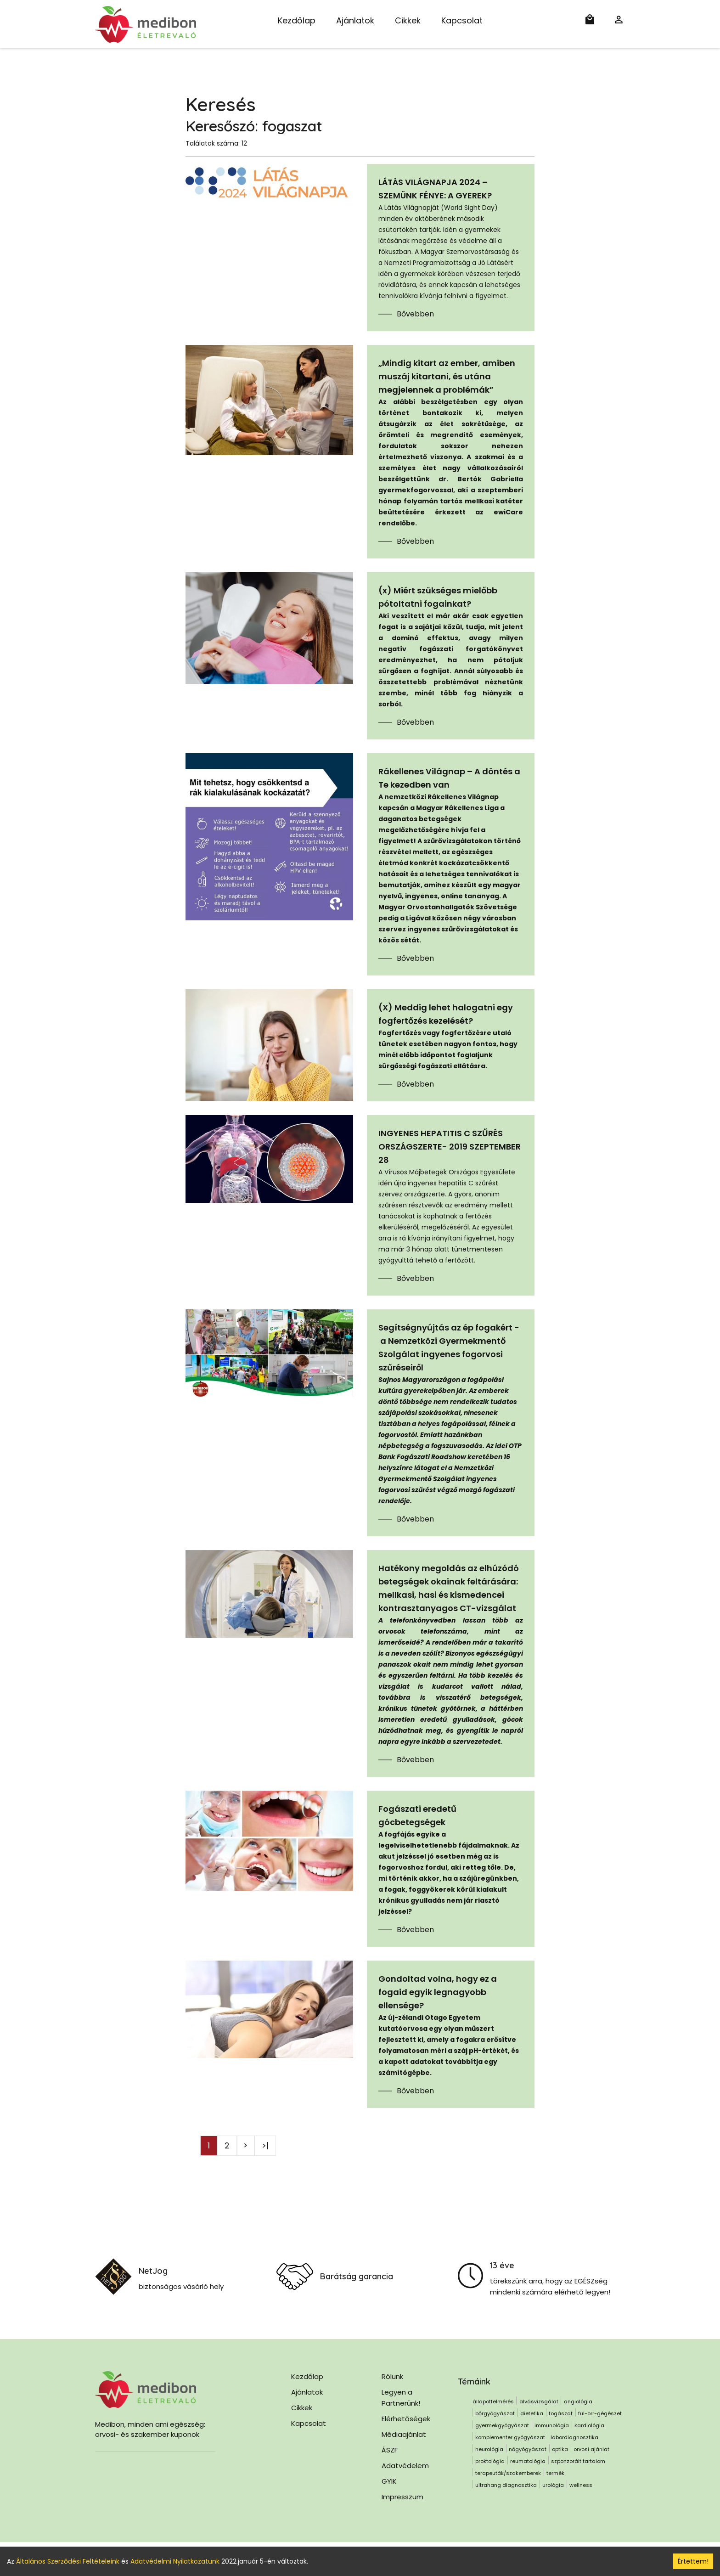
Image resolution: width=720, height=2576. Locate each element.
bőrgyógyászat (495, 2413)
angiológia (578, 2401)
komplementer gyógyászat (510, 2437)
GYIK (389, 2481)
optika (560, 2449)
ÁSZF (390, 2450)
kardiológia (589, 2425)
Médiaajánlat (404, 2434)
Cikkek (408, 20)
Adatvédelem (405, 2465)
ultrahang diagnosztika (506, 2485)
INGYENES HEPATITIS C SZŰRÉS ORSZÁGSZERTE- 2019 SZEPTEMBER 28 (449, 1146)
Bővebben (415, 314)
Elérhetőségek (406, 2419)
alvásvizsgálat (538, 2401)
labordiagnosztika (574, 2437)
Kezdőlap (296, 20)
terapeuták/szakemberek (508, 2473)
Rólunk (392, 2376)
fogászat (561, 2413)
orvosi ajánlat (591, 2449)
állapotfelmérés (493, 2401)
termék (555, 2473)
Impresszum (402, 2497)
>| (265, 2145)
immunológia (551, 2425)
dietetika (531, 2413)
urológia (553, 2485)
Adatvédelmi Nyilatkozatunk (174, 2561)
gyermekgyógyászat (502, 2425)
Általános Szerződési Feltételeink (67, 2561)
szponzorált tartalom (578, 2461)
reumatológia (528, 2461)
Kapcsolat (462, 20)
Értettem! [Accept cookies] (693, 2561)
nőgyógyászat (527, 2449)
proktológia (490, 2461)
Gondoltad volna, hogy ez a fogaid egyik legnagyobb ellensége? (437, 1992)
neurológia (489, 2449)
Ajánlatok (355, 20)
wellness (580, 2485)
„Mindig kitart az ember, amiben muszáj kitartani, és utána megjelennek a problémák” (446, 376)
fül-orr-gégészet (600, 2413)
